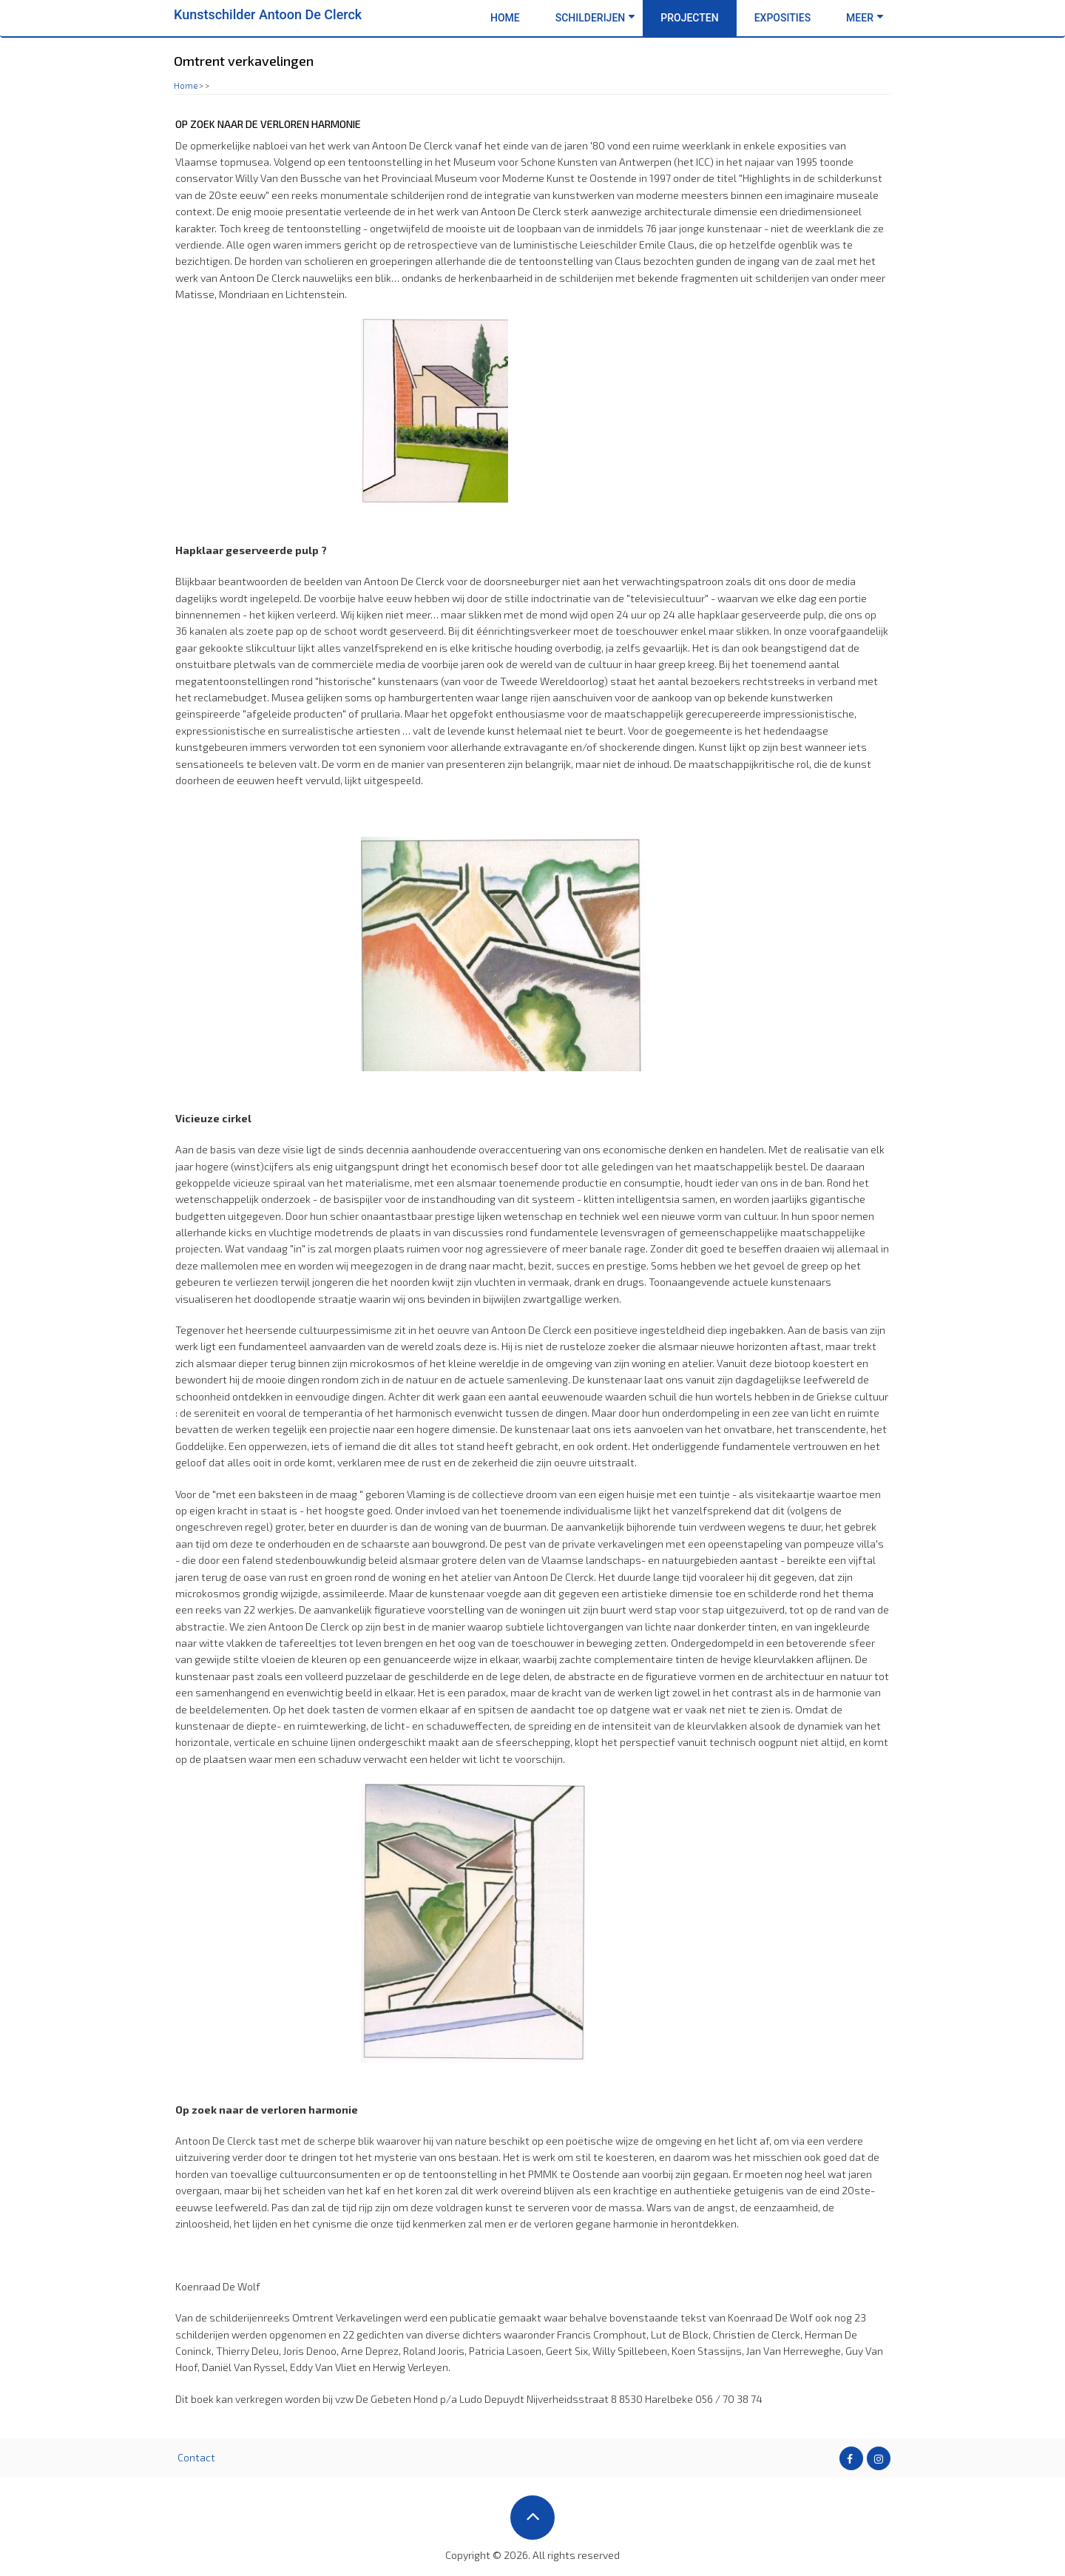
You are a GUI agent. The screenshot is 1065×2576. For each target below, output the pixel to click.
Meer (865, 18)
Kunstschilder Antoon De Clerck (268, 14)
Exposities (782, 18)
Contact (196, 2457)
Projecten (694, 18)
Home (505, 18)
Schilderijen (595, 18)
